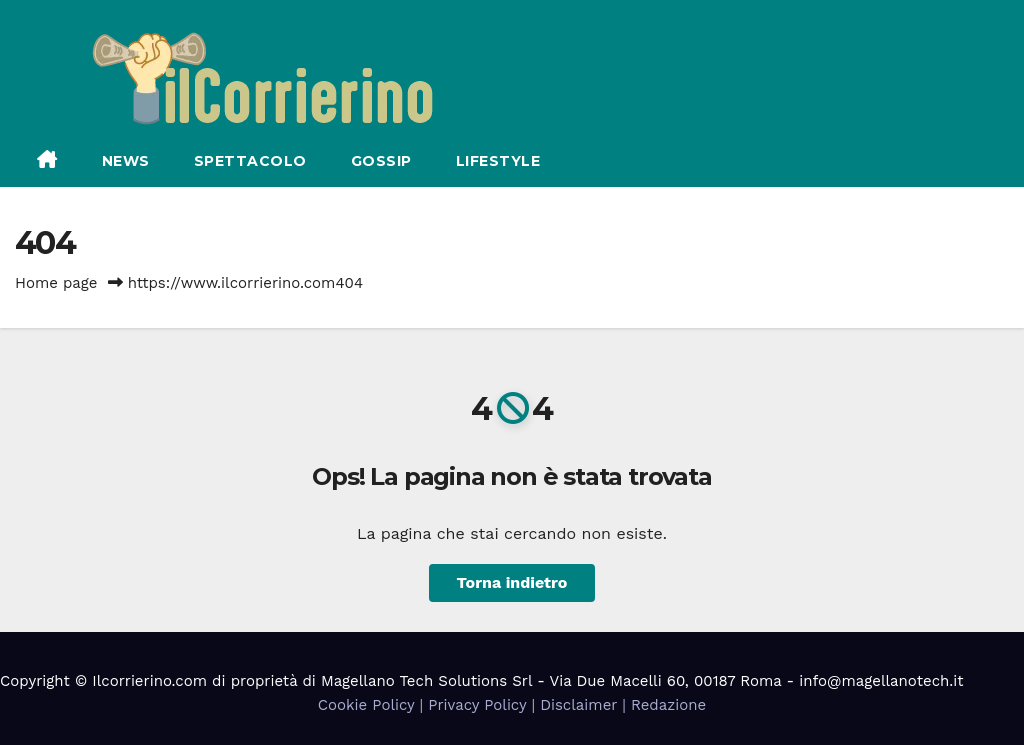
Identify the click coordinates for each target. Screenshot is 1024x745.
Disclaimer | (585, 705)
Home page (56, 283)
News (126, 161)
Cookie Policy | (373, 705)
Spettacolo (250, 161)
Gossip (381, 161)
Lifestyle (498, 161)
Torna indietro (512, 582)
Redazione (668, 705)
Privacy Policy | (484, 705)
